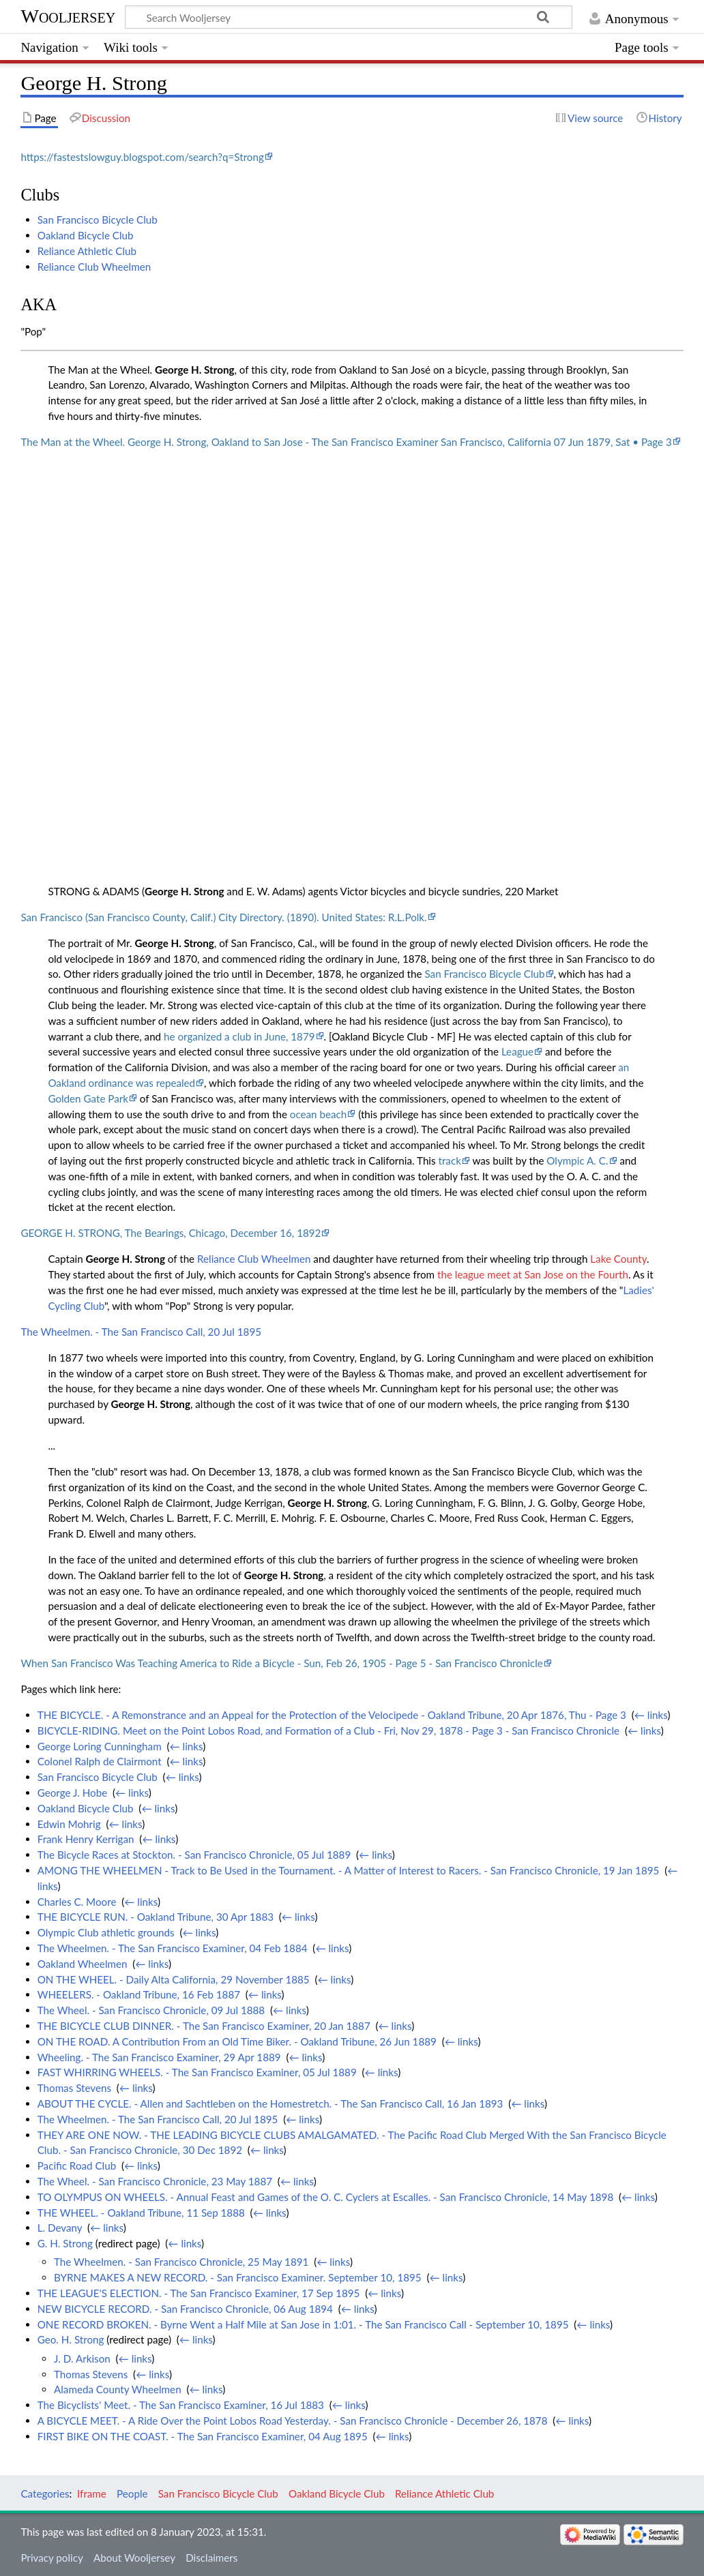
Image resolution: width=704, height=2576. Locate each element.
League (517, 1051)
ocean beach (318, 1114)
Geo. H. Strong (71, 2339)
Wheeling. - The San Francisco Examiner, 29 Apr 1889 (159, 2057)
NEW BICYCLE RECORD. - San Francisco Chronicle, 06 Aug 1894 (185, 2309)
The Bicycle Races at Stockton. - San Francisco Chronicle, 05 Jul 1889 (194, 1854)
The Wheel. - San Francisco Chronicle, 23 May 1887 (155, 2181)
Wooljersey (67, 16)
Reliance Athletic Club (87, 251)
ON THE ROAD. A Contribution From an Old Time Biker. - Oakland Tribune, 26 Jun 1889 (237, 2041)
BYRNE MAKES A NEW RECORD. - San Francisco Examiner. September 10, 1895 (238, 2277)
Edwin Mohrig (69, 1824)
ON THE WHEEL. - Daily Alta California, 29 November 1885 (174, 1979)
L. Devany (60, 2227)
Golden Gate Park (88, 1098)
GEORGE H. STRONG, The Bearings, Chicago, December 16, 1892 (170, 1233)
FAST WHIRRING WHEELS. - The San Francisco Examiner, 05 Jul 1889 (197, 2072)
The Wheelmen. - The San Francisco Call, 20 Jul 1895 (140, 1332)
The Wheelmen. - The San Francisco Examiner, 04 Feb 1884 (173, 1948)
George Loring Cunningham (100, 1746)
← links (651, 1715)
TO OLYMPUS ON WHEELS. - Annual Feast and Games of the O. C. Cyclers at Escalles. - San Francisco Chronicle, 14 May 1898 (326, 2197)
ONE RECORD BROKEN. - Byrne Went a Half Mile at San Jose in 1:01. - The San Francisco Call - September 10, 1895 (303, 2324)
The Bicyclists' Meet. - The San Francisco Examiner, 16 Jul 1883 (181, 2405)
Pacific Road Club (77, 2165)
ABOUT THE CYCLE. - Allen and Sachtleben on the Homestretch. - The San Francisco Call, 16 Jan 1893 (270, 2103)
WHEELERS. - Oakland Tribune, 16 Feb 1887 (139, 1994)
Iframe (91, 2493)
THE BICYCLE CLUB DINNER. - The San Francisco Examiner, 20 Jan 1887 (204, 2026)
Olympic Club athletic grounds (106, 1932)
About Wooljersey (134, 2557)
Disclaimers (211, 2557)
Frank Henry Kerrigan (86, 1839)
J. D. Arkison (82, 2358)
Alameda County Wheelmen (117, 2389)
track (449, 1160)
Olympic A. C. (577, 1160)
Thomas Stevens (74, 2088)
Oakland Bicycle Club (86, 235)
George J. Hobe (72, 1792)
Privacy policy (51, 2557)
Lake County (618, 1259)
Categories (44, 2493)
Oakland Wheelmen (83, 1964)
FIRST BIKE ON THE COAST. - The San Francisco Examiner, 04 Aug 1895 (203, 2436)
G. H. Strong (65, 2243)
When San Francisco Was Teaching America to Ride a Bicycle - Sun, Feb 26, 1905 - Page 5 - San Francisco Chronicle (281, 1663)
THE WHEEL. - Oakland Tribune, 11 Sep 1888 (141, 2212)
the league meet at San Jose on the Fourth (532, 1274)
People (132, 2493)
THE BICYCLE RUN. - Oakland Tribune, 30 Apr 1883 (156, 1917)
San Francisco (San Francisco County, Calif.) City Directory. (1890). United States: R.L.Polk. (223, 917)
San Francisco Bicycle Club (98, 219)
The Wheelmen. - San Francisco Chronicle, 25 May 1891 (181, 2262)
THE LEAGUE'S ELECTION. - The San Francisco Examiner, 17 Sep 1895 (199, 2293)
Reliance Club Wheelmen (94, 266)
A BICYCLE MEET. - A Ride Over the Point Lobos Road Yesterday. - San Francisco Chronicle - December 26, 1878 (293, 2420)
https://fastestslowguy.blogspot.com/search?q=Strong (141, 157)
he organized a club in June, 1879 (239, 1036)
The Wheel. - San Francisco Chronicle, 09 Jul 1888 (151, 2010)
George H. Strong (194, 369)
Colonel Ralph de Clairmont (100, 1761)
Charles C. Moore (77, 1902)
